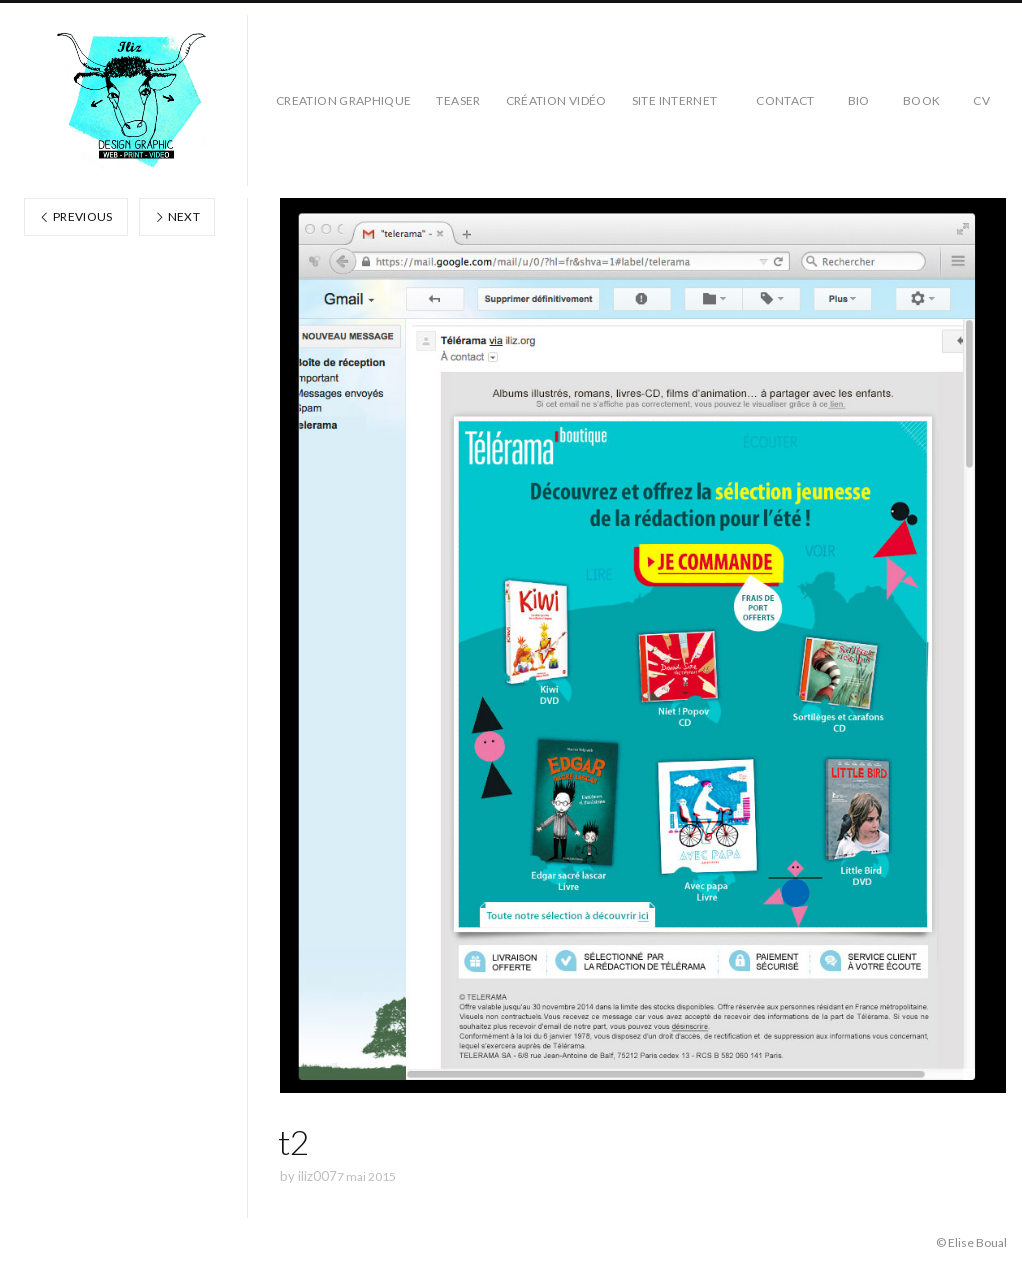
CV (981, 100)
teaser (458, 100)
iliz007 (317, 1176)
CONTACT (785, 100)
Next (177, 216)
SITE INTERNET (675, 100)
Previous (76, 216)
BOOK (921, 100)
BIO (859, 100)
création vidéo (556, 100)
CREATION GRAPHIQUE (343, 100)
